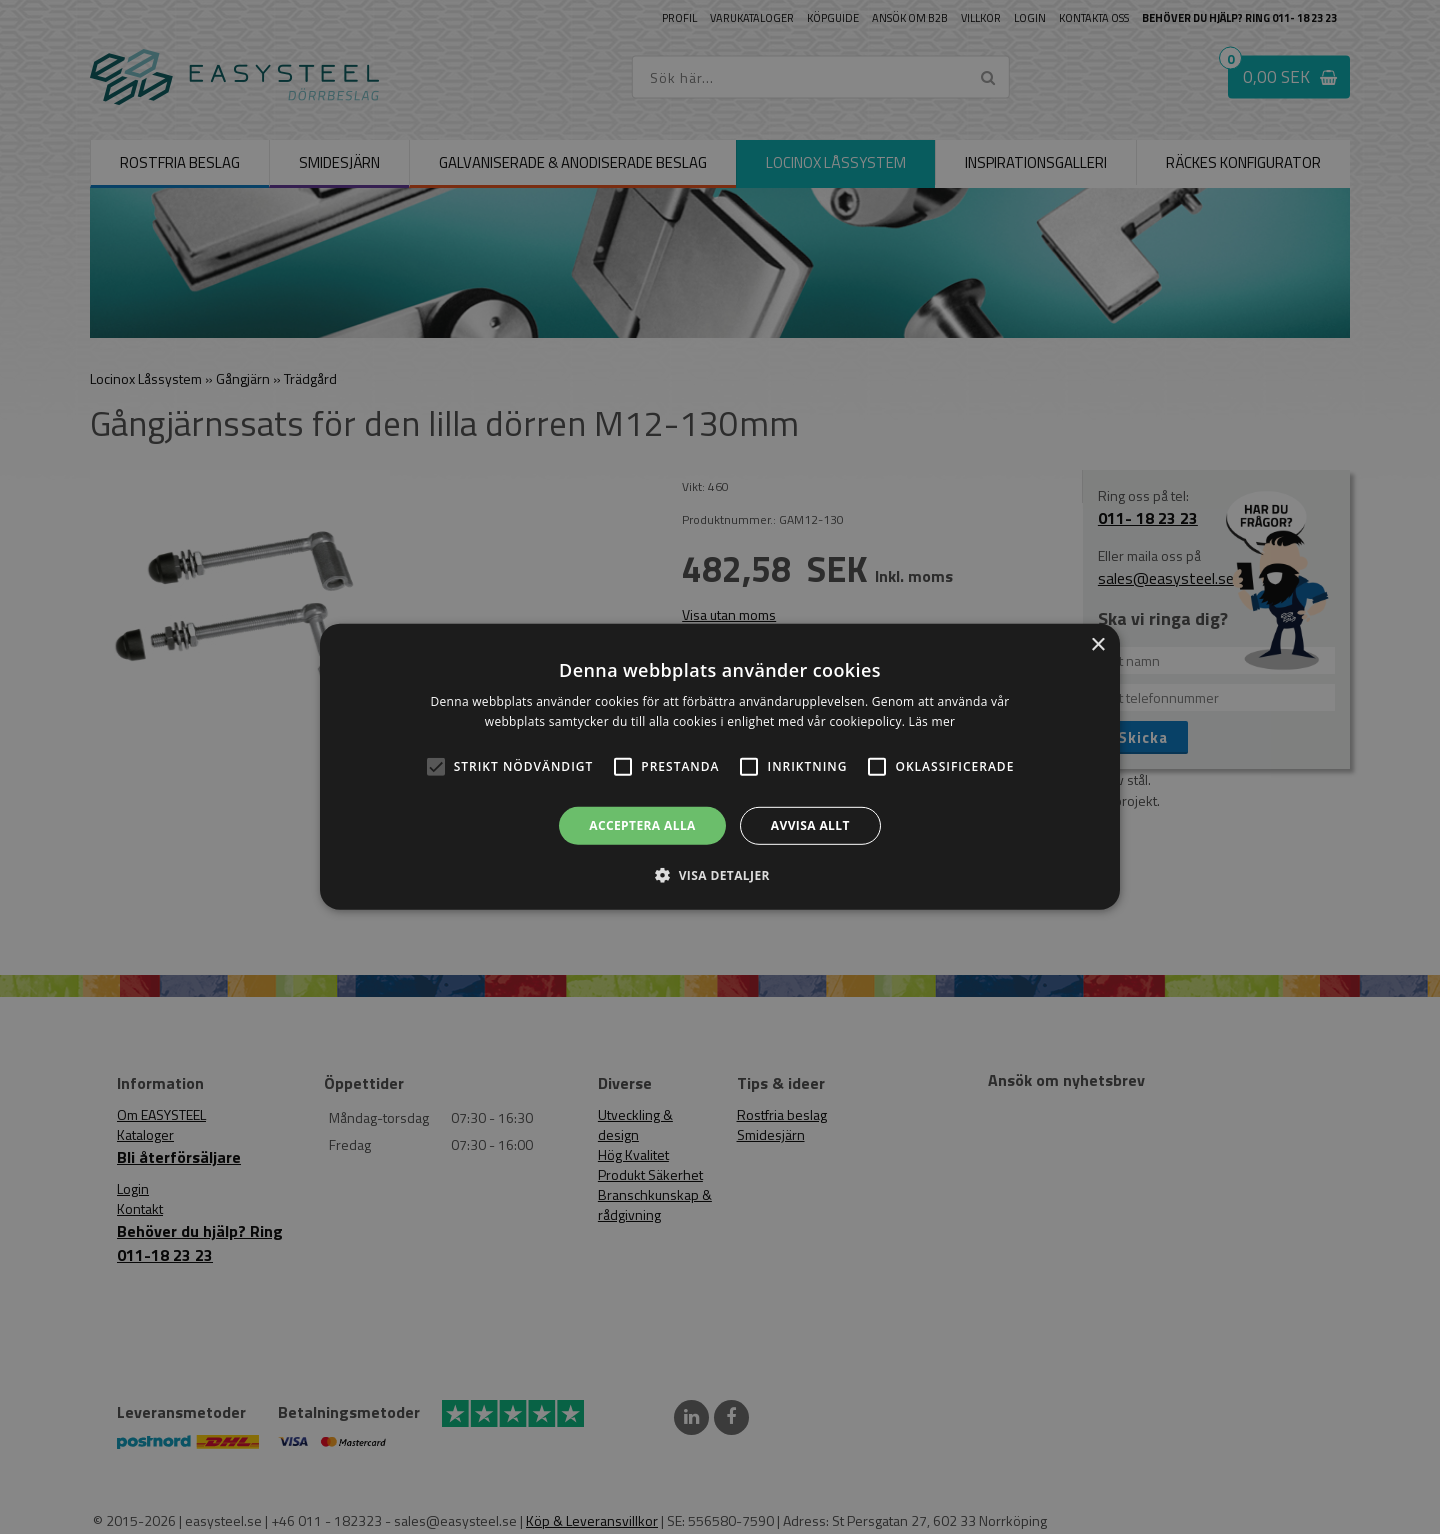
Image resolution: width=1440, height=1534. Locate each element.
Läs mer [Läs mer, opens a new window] (932, 721)
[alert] (720, 767)
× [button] (1097, 645)
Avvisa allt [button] (810, 825)
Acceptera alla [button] (642, 825)
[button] (436, 767)
